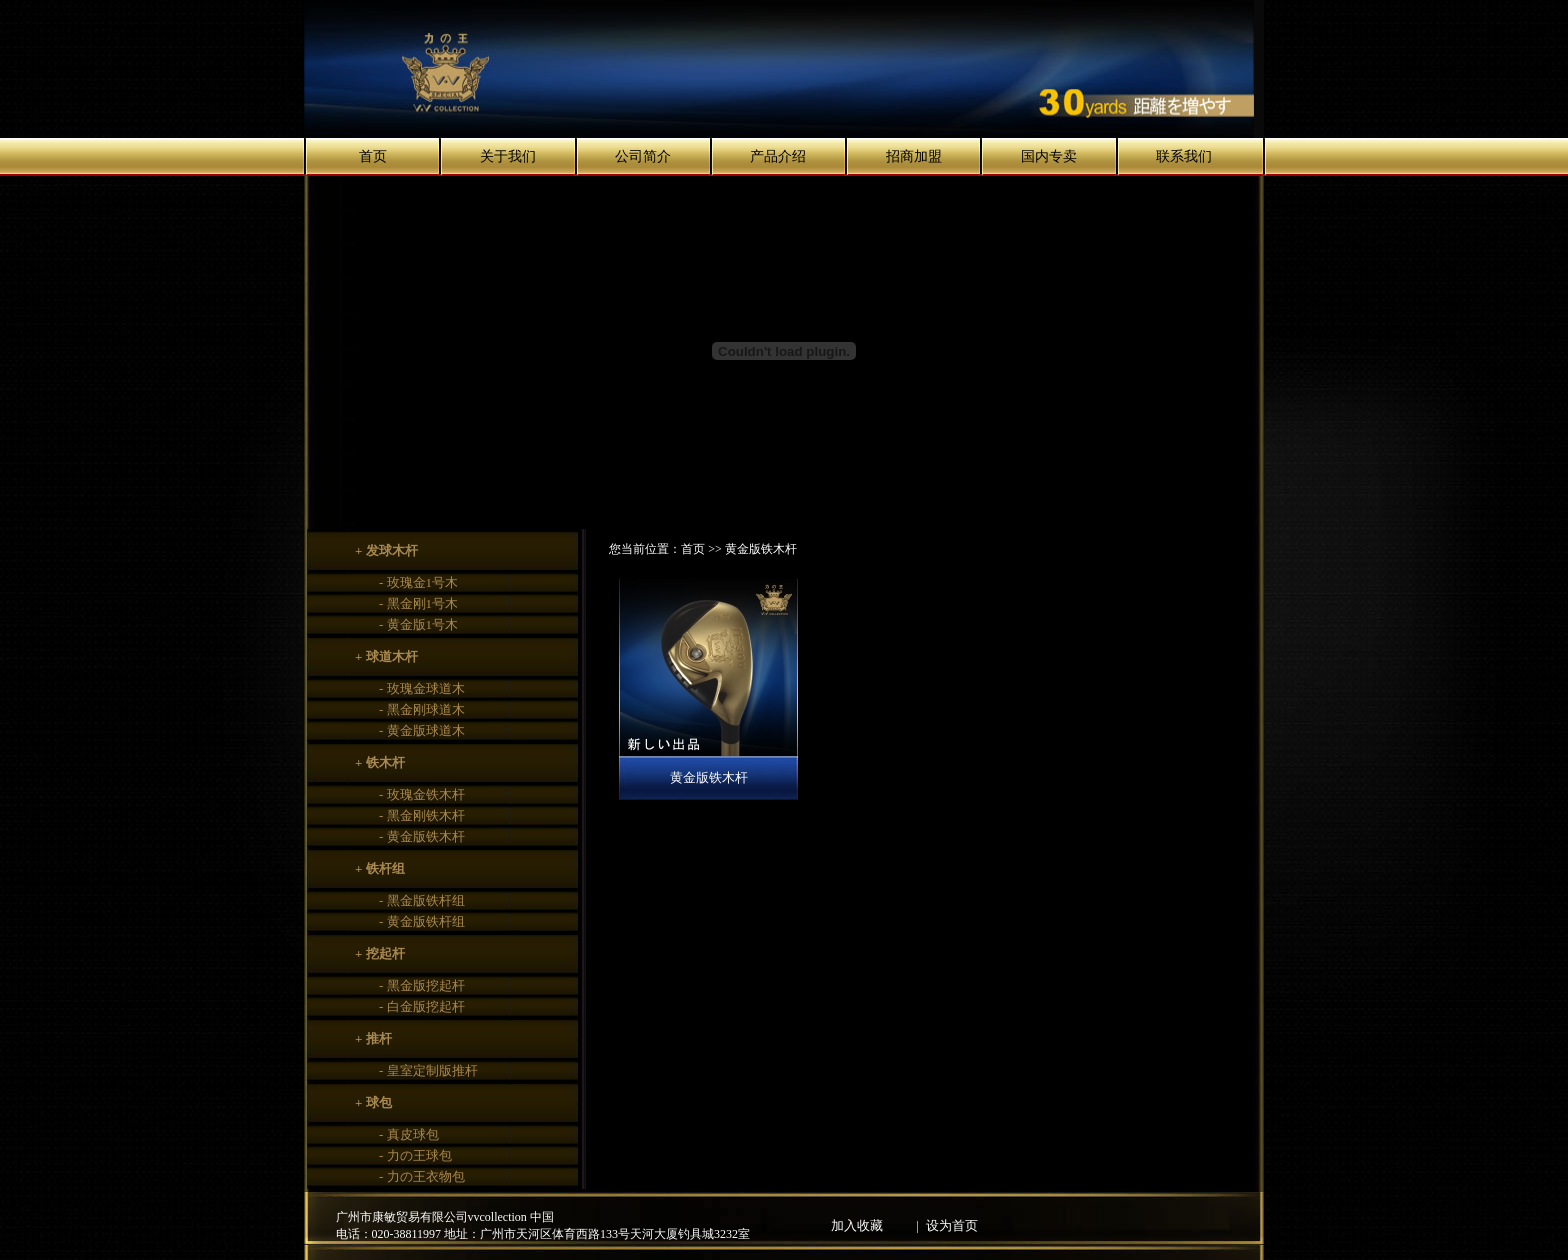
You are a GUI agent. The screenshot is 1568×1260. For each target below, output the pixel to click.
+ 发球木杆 (386, 550)
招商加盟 (914, 156)
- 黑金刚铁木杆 (422, 815)
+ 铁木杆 (380, 762)
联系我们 (1184, 156)
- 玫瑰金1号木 (418, 582)
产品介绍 (778, 156)
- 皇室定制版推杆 (428, 1070)
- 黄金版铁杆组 (422, 921)
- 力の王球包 (415, 1155)
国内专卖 (1049, 156)
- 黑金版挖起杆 (422, 985)
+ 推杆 (373, 1038)
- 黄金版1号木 (418, 624)
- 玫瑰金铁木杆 (422, 794)
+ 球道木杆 (386, 656)
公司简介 (643, 156)
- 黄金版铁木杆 (422, 836)
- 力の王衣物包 (422, 1176)
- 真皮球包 (409, 1134)
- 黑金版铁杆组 (422, 900)
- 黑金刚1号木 (418, 603)
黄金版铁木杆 (709, 777)
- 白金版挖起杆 (422, 1006)
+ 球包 (373, 1102)
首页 (373, 156)
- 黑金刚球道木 (422, 709)
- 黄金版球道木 (422, 730)
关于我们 (508, 156)
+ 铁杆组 (380, 868)
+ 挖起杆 (380, 953)
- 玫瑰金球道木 (422, 688)
